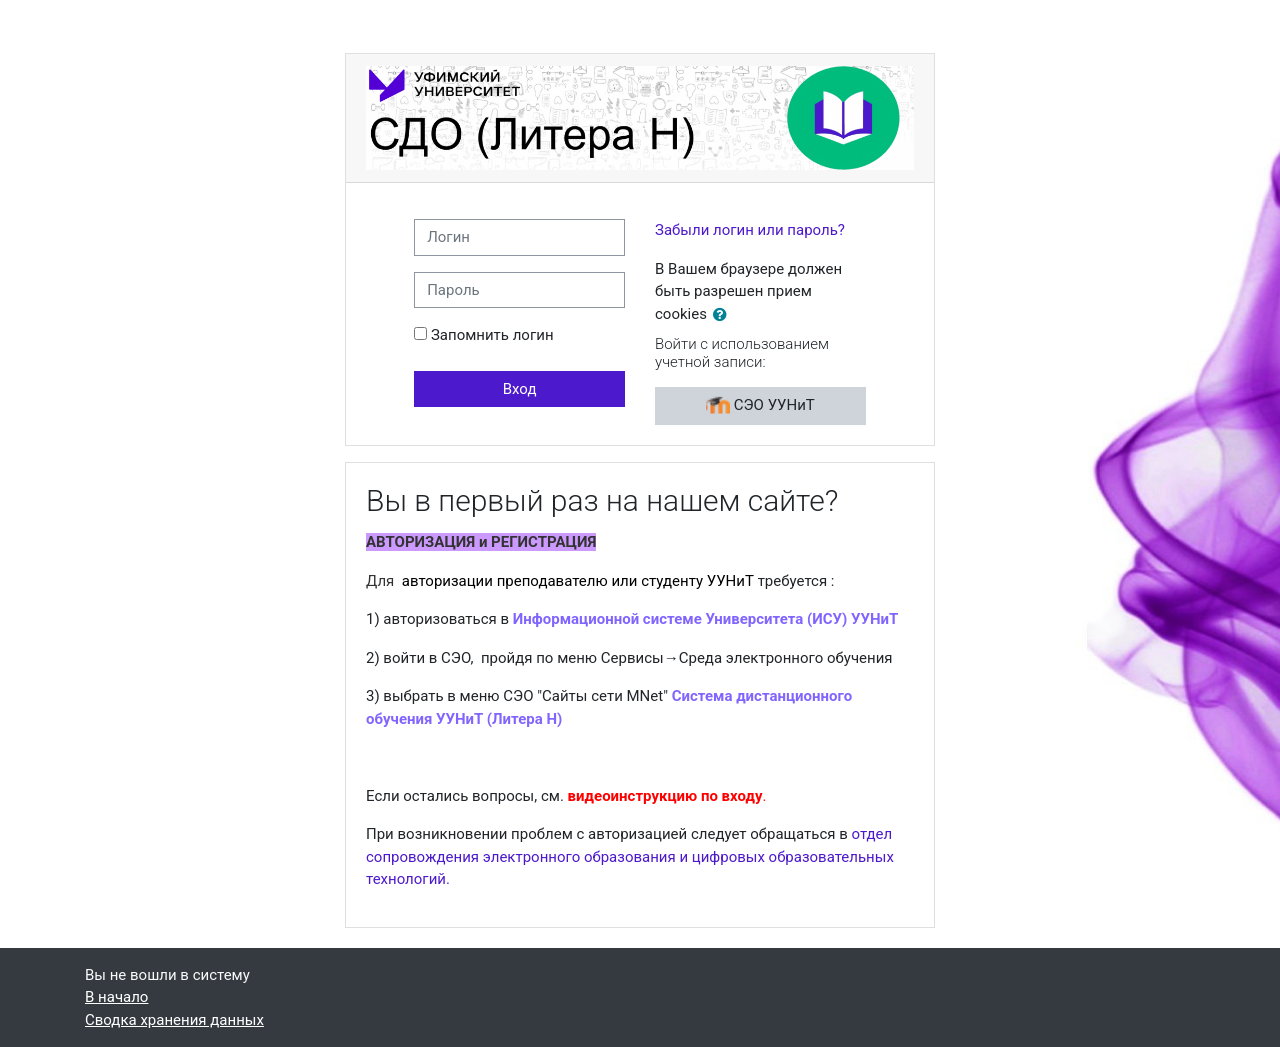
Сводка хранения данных (174, 1020)
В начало (116, 997)
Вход (520, 389)
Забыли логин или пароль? (750, 230)
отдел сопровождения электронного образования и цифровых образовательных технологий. (630, 856)
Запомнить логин (492, 335)
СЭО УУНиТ (760, 406)
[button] (724, 315)
